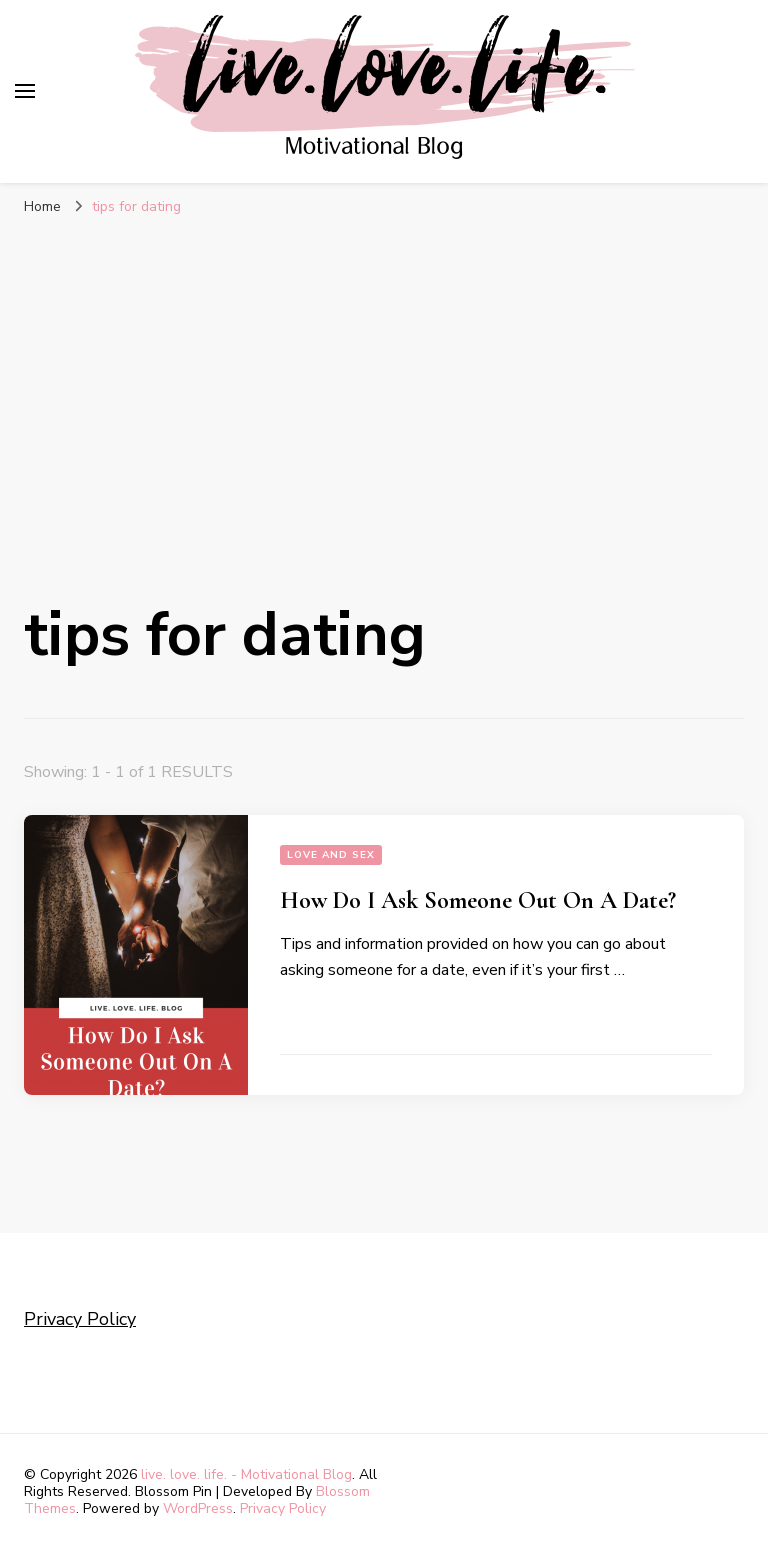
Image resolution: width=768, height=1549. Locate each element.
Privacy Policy (80, 1319)
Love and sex (331, 855)
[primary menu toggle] (25, 91)
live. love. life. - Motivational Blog (246, 1474)
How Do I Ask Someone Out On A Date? (478, 900)
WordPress (198, 1508)
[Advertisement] (384, 377)
